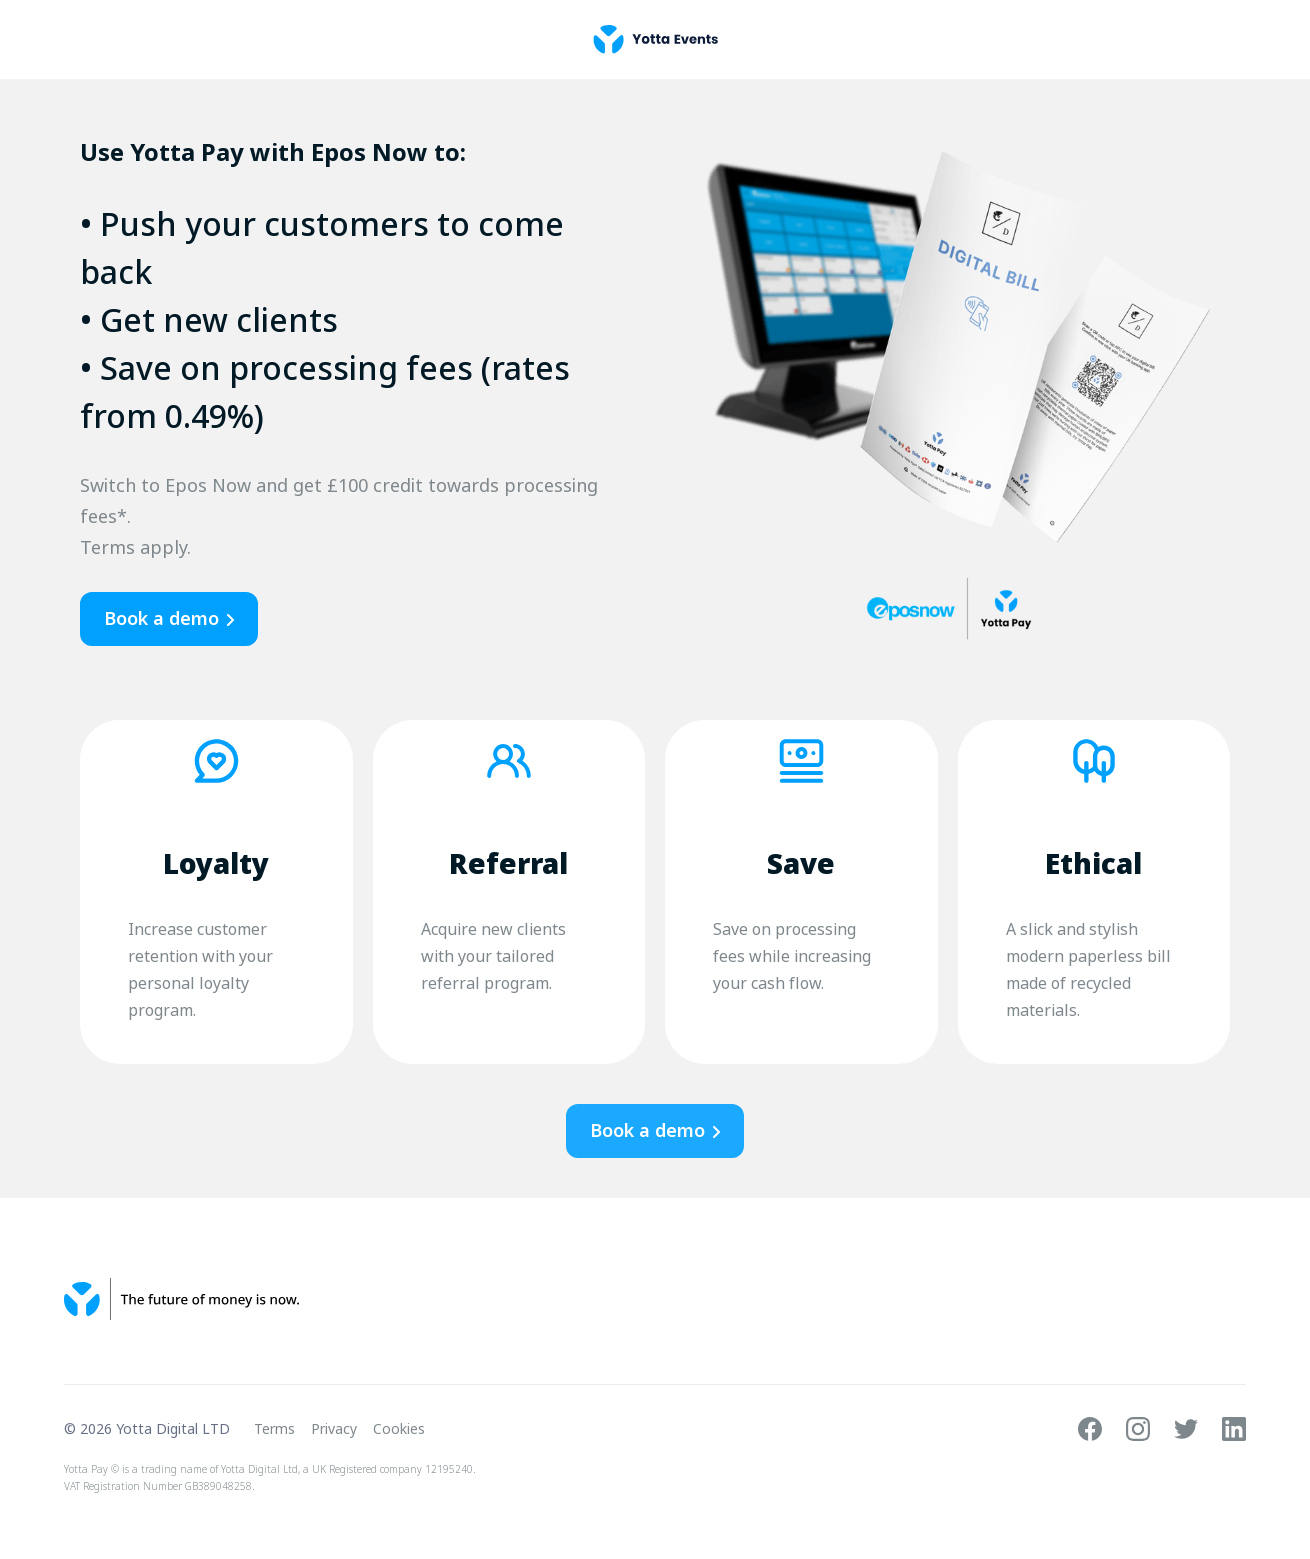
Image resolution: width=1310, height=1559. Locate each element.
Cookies (399, 1429)
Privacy (334, 1429)
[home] (655, 39)
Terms (274, 1429)
